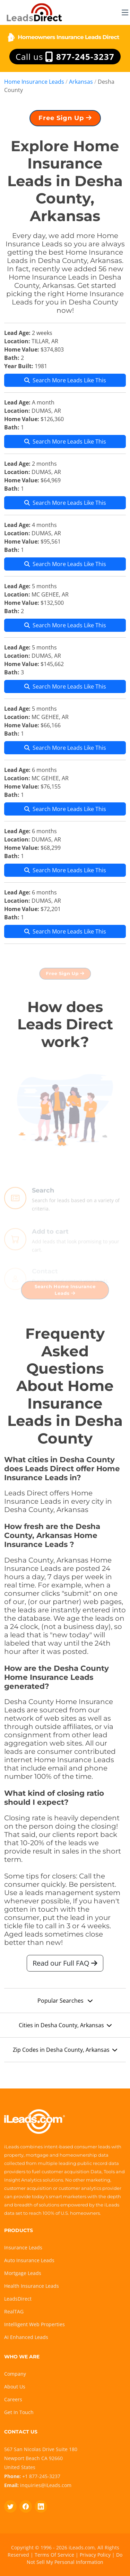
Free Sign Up (65, 121)
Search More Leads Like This (65, 384)
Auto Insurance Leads (29, 2260)
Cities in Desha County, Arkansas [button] (65, 2028)
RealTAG (14, 2311)
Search (43, 1204)
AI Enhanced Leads (26, 2337)
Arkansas (81, 81)
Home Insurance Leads (34, 81)
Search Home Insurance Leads (64, 1293)
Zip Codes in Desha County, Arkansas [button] (65, 2053)
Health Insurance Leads (31, 2286)
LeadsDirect (18, 2298)
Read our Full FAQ (65, 1966)
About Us (14, 2386)
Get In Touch (19, 2412)
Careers (13, 2399)
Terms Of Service (54, 2554)
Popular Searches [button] (65, 2004)
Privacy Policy (95, 2554)
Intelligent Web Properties (34, 2324)
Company (15, 2373)
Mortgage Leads (22, 2273)
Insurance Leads (23, 2247)
